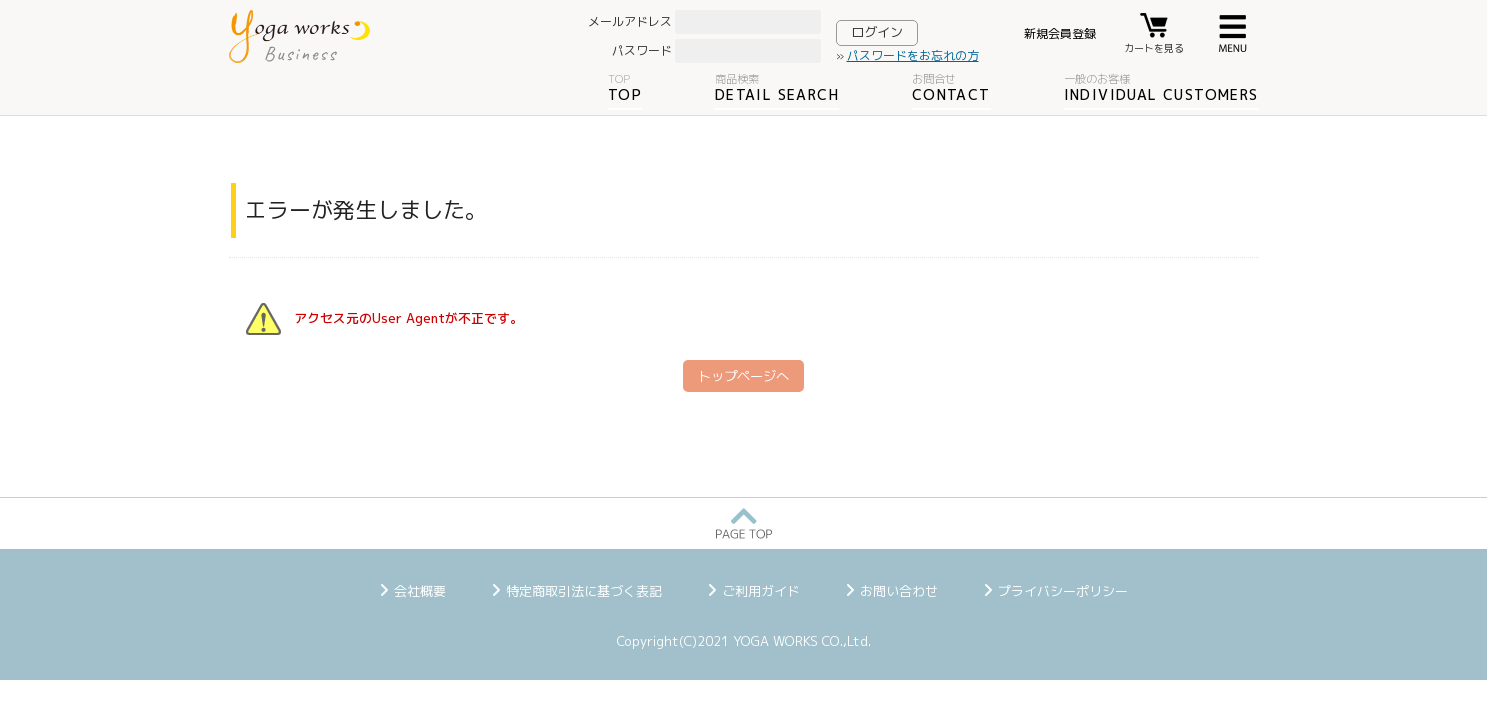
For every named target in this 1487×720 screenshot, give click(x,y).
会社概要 (420, 591)
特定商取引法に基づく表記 (584, 591)
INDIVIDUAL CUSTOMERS (1161, 87)
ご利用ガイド (761, 591)
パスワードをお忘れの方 (913, 55)
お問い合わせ (899, 591)
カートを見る (1154, 48)
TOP (625, 87)
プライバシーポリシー (1063, 591)
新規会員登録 (1060, 33)
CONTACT (951, 87)
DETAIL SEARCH (777, 87)
